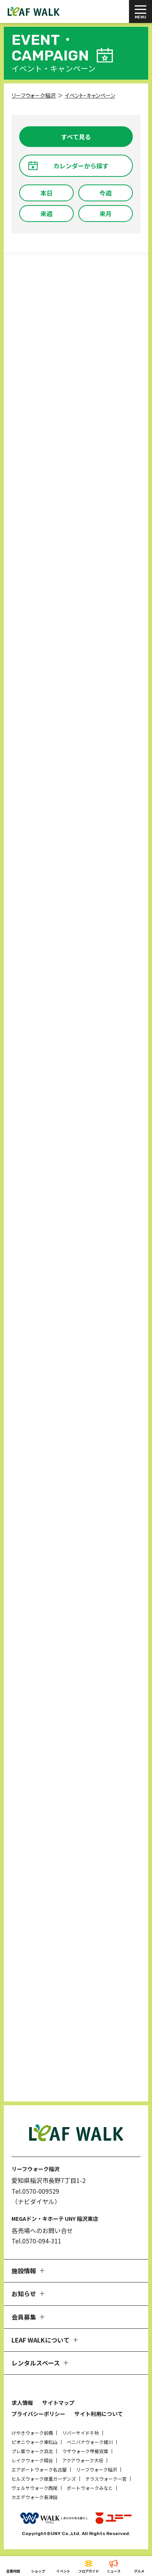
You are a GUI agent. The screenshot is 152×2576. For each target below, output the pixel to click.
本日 (46, 192)
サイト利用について (98, 2414)
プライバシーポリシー (38, 2414)
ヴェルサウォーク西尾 (35, 2488)
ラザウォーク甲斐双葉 (85, 2451)
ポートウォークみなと (90, 2488)
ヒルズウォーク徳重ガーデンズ (44, 2478)
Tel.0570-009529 (35, 2191)
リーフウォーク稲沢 (96, 2469)
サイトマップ (58, 2402)
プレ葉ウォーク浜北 (32, 2451)
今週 (105, 192)
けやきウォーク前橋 (32, 2432)
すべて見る (76, 136)
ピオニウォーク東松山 (35, 2442)
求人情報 (22, 2402)
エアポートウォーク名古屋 (39, 2469)
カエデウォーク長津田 (35, 2497)
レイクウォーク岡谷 (32, 2460)
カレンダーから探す (81, 165)
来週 (46, 213)
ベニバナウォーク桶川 (90, 2442)
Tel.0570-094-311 (36, 2240)
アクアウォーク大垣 (82, 2460)
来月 (105, 213)
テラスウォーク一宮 (106, 2478)
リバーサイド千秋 (80, 2432)
